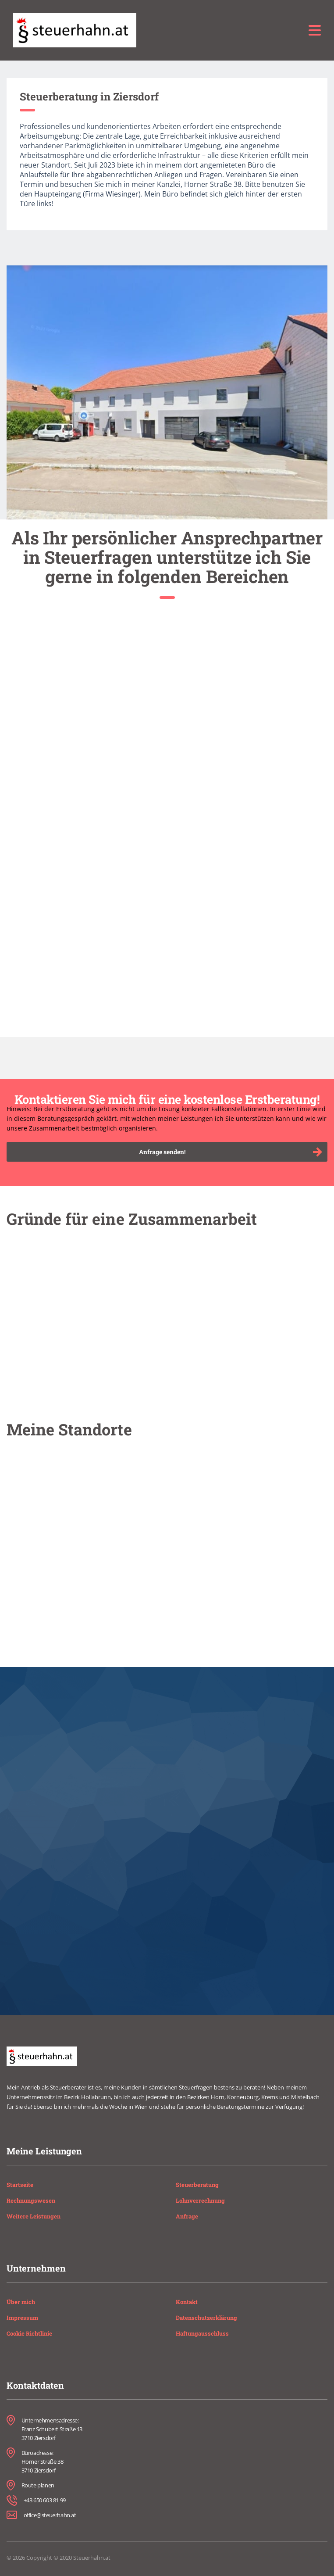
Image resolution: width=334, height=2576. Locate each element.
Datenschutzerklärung (206, 2317)
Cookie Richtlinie (29, 2333)
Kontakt (187, 2301)
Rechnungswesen (31, 2200)
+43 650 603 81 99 (45, 2500)
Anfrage (187, 2216)
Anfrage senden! (230, 1152)
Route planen (37, 2485)
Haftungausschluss (202, 2333)
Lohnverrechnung (200, 2200)
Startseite (20, 2184)
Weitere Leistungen (33, 2216)
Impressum (22, 2317)
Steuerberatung (197, 2184)
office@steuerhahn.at (50, 2515)
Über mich (21, 2301)
